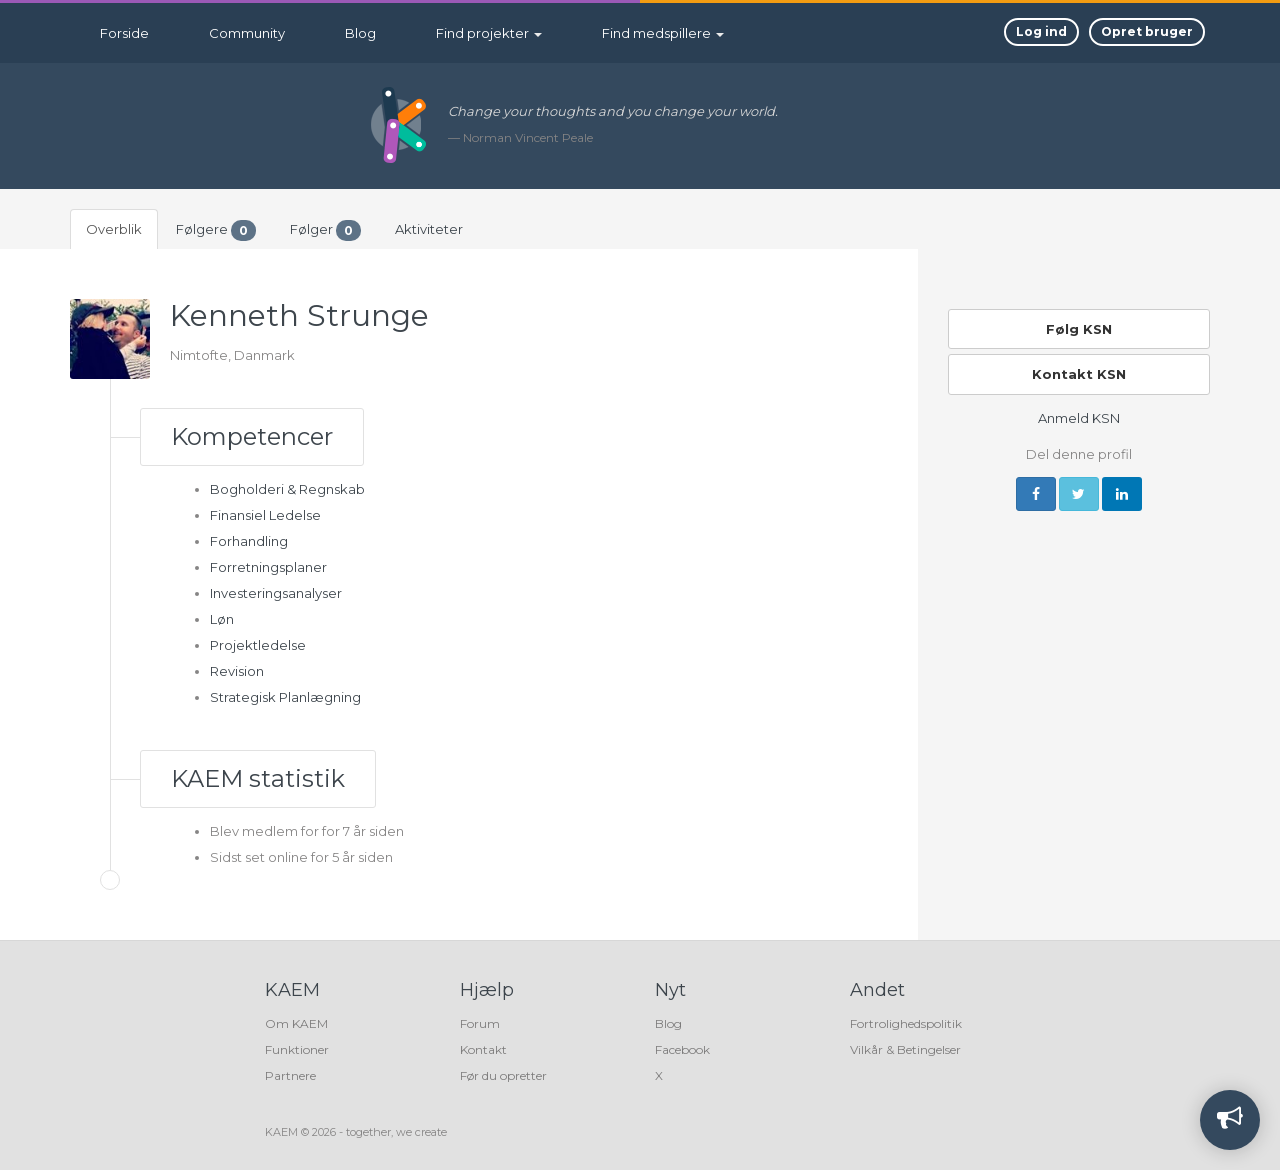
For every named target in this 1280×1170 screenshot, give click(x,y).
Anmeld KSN (1079, 418)
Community (247, 33)
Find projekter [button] (489, 33)
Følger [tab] (325, 230)
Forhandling (249, 541)
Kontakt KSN (1079, 374)
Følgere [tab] (216, 230)
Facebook (682, 1049)
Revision (237, 671)
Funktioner (297, 1049)
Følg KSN (1079, 329)
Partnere (290, 1075)
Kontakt (483, 1049)
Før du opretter (503, 1075)
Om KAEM (296, 1023)
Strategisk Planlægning (285, 697)
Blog (360, 33)
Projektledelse (258, 645)
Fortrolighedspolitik (906, 1023)
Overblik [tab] (114, 229)
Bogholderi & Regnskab (287, 489)
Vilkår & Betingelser (905, 1049)
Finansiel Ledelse (265, 515)
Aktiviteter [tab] (429, 229)
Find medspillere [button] (663, 33)
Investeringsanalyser (276, 593)
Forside (124, 33)
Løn (222, 619)
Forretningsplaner (268, 567)
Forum (480, 1023)
